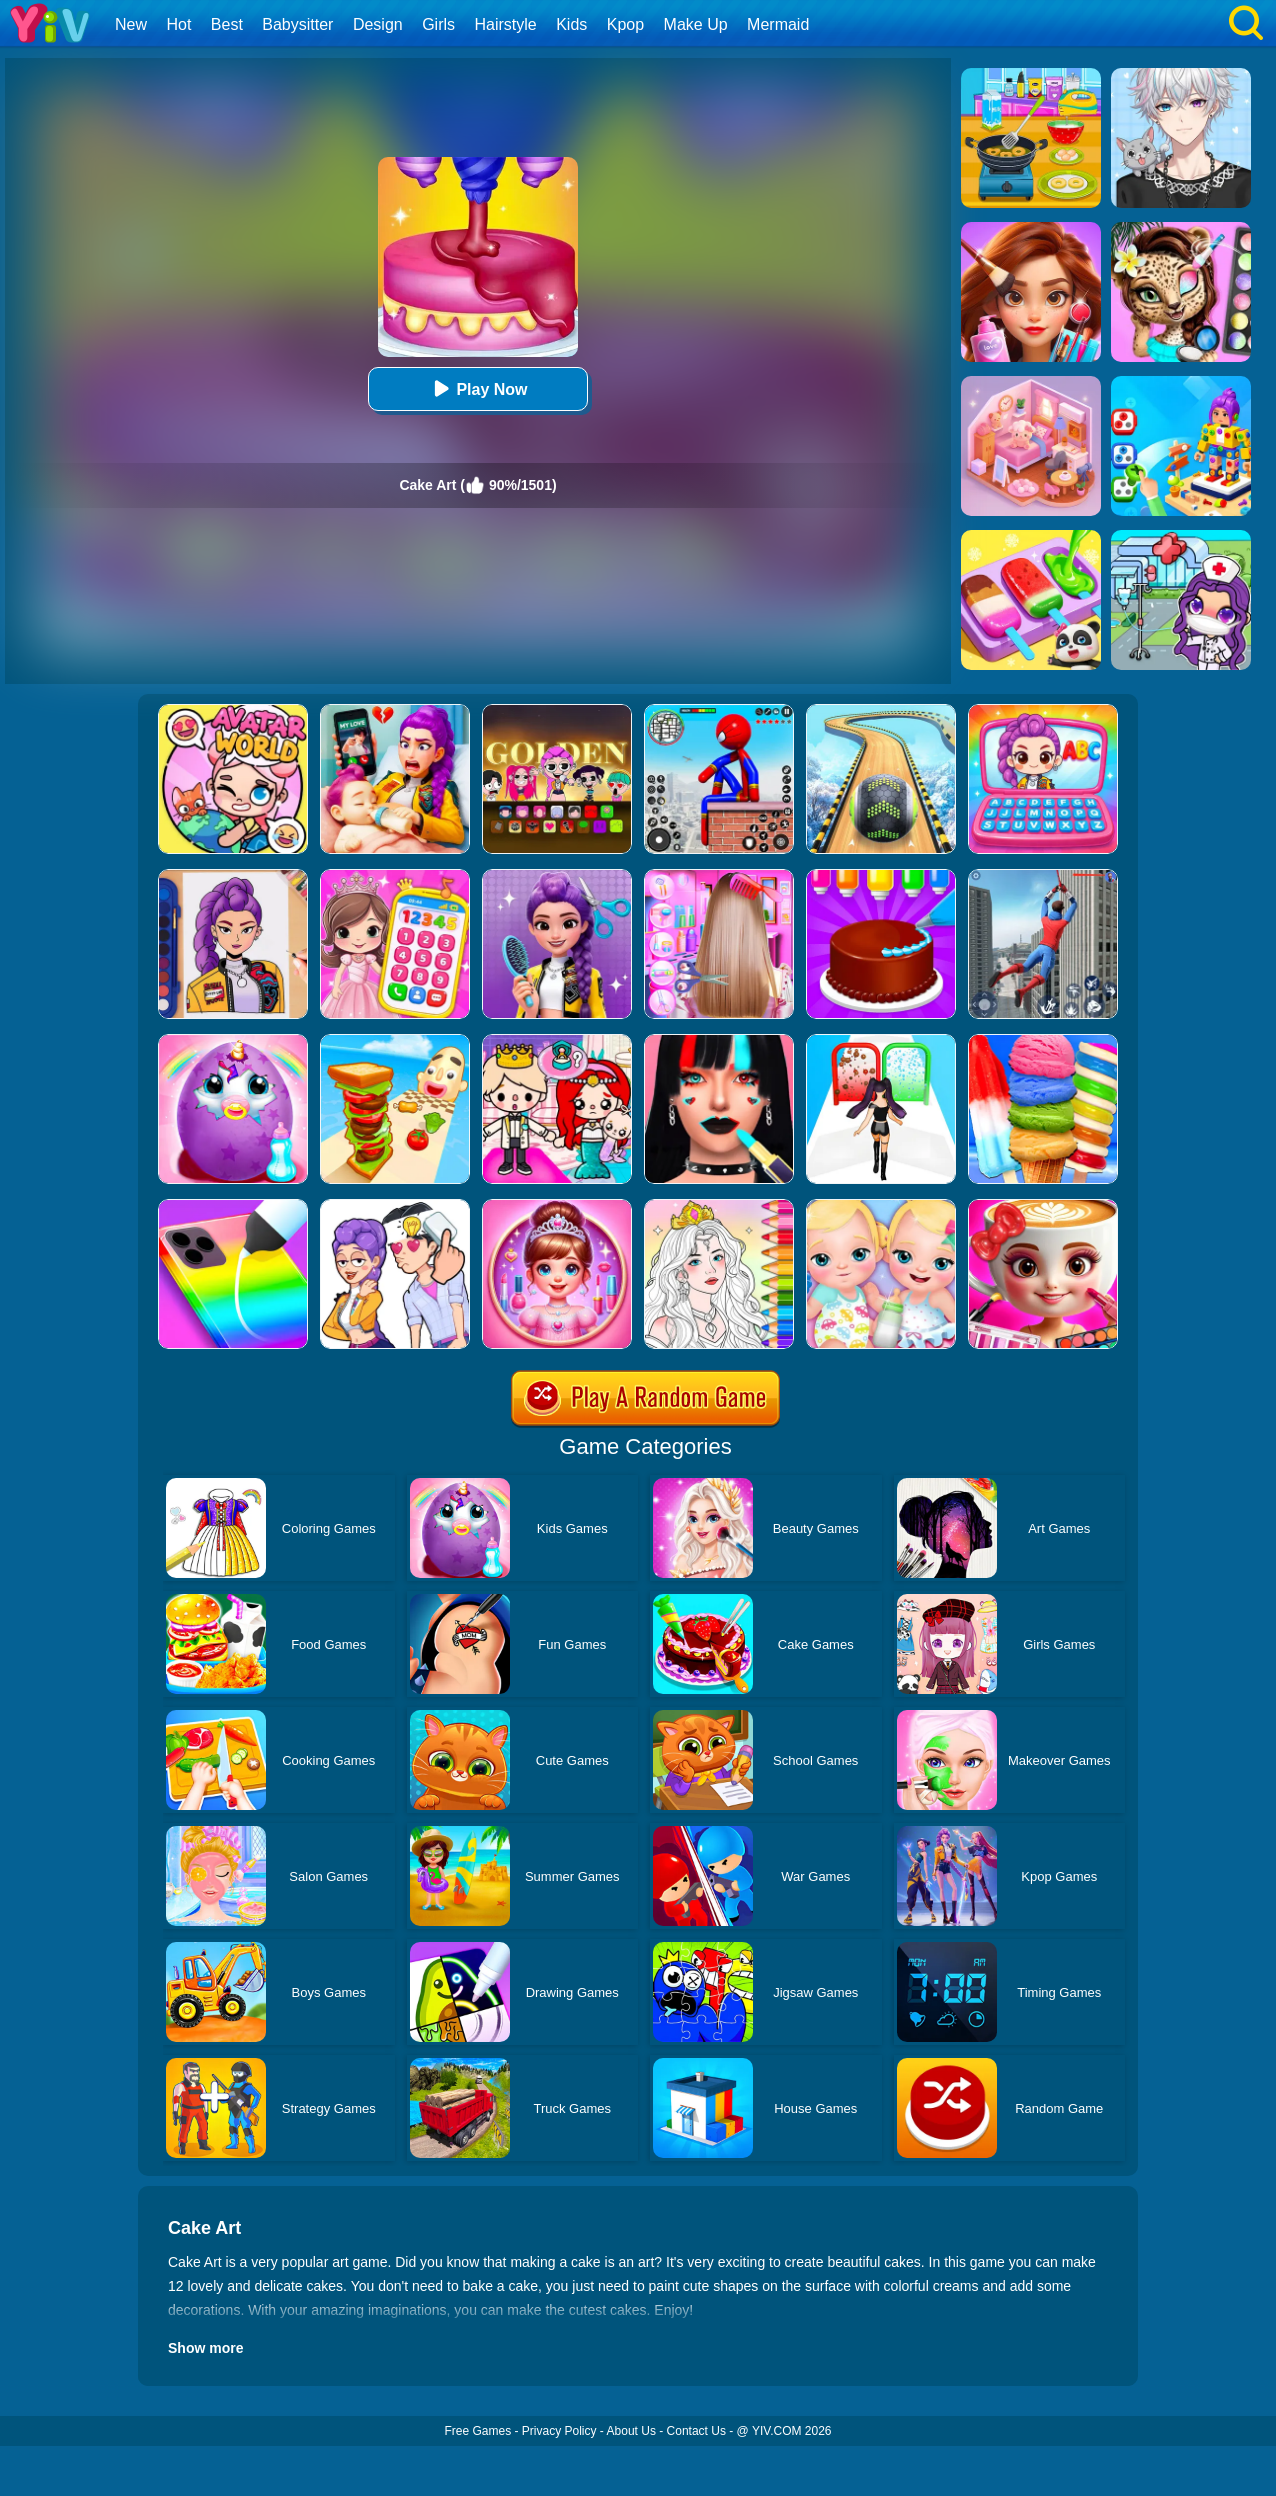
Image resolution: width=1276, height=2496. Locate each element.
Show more (205, 2348)
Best (227, 24)
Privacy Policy (559, 2431)
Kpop (625, 24)
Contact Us (696, 2431)
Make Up (696, 24)
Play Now (477, 388)
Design (378, 24)
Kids (571, 24)
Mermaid (778, 24)
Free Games (477, 2431)
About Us (631, 2431)
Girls (438, 24)
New (131, 24)
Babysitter (297, 24)
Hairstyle (506, 24)
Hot (178, 24)
